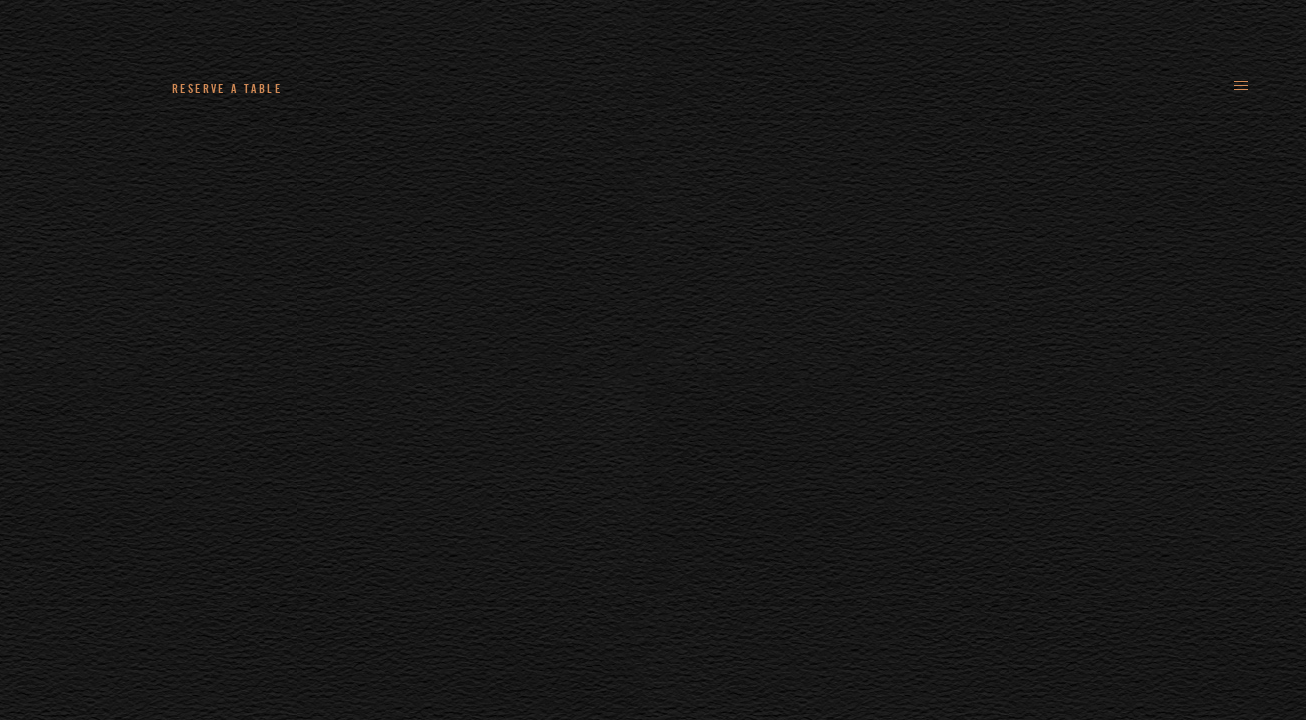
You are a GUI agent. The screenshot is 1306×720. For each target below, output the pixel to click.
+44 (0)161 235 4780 (410, 88)
